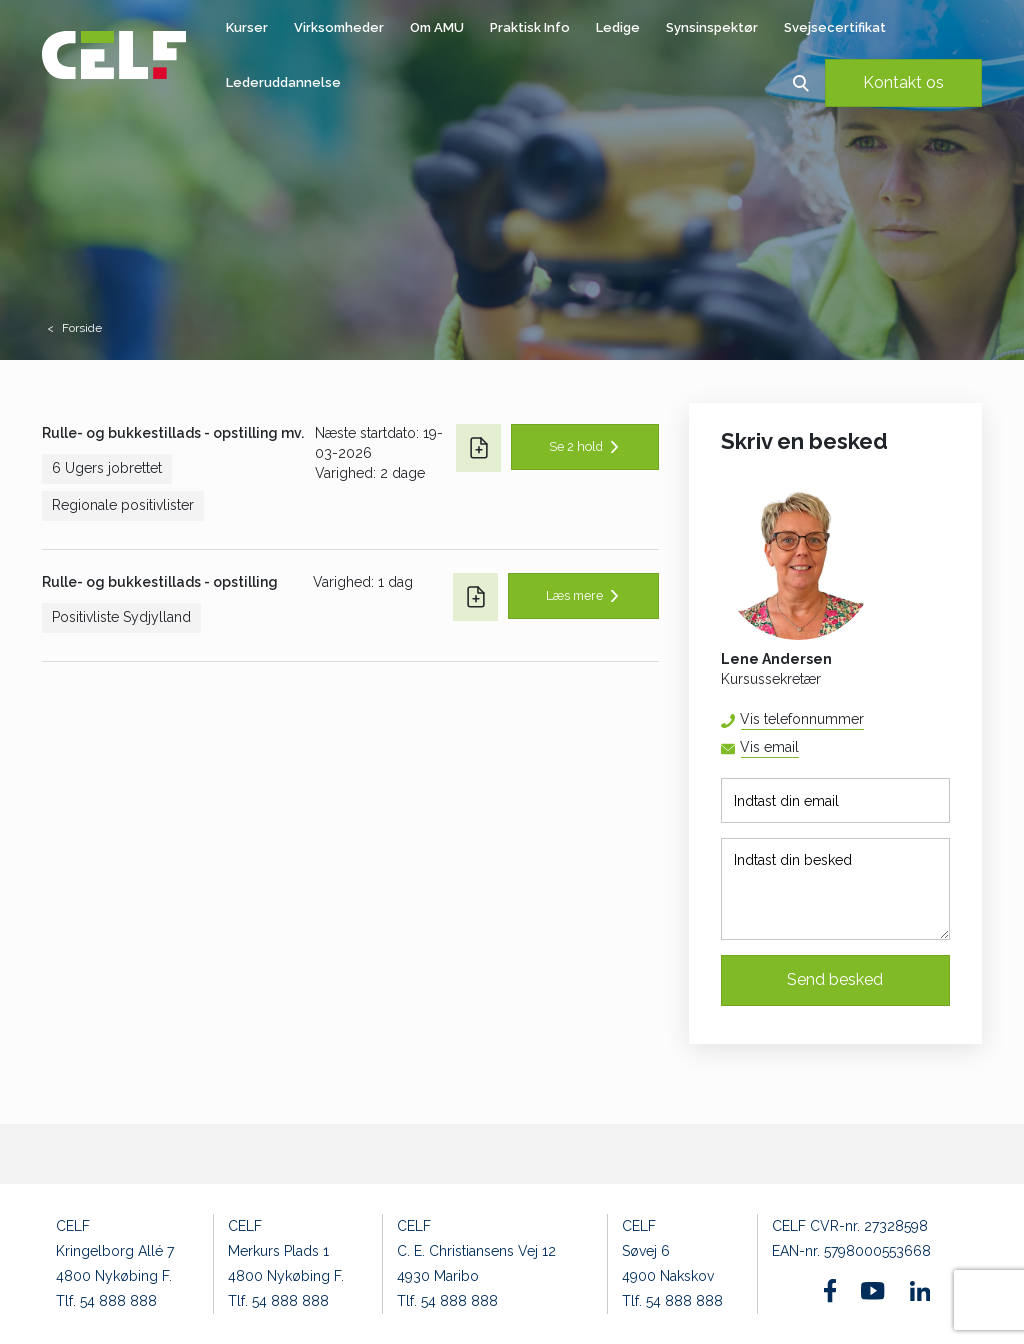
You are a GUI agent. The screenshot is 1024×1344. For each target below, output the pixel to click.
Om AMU (437, 27)
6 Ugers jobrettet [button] (107, 468)
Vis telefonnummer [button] (802, 719)
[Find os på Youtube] (872, 1291)
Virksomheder (339, 27)
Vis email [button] (769, 747)
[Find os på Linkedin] (920, 1291)
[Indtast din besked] (835, 889)
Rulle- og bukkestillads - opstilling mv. (173, 433)
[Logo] (114, 55)
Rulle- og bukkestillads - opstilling (160, 582)
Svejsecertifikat (835, 27)
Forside (82, 328)
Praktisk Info (530, 27)
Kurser (247, 27)
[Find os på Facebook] (830, 1290)
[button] (800, 82)
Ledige (618, 27)
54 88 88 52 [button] (863, 719)
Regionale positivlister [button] (123, 505)
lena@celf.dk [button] (798, 748)
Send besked (835, 979)
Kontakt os (903, 82)
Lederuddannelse (283, 82)
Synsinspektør (712, 27)
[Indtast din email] (835, 800)
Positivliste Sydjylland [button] (121, 617)
